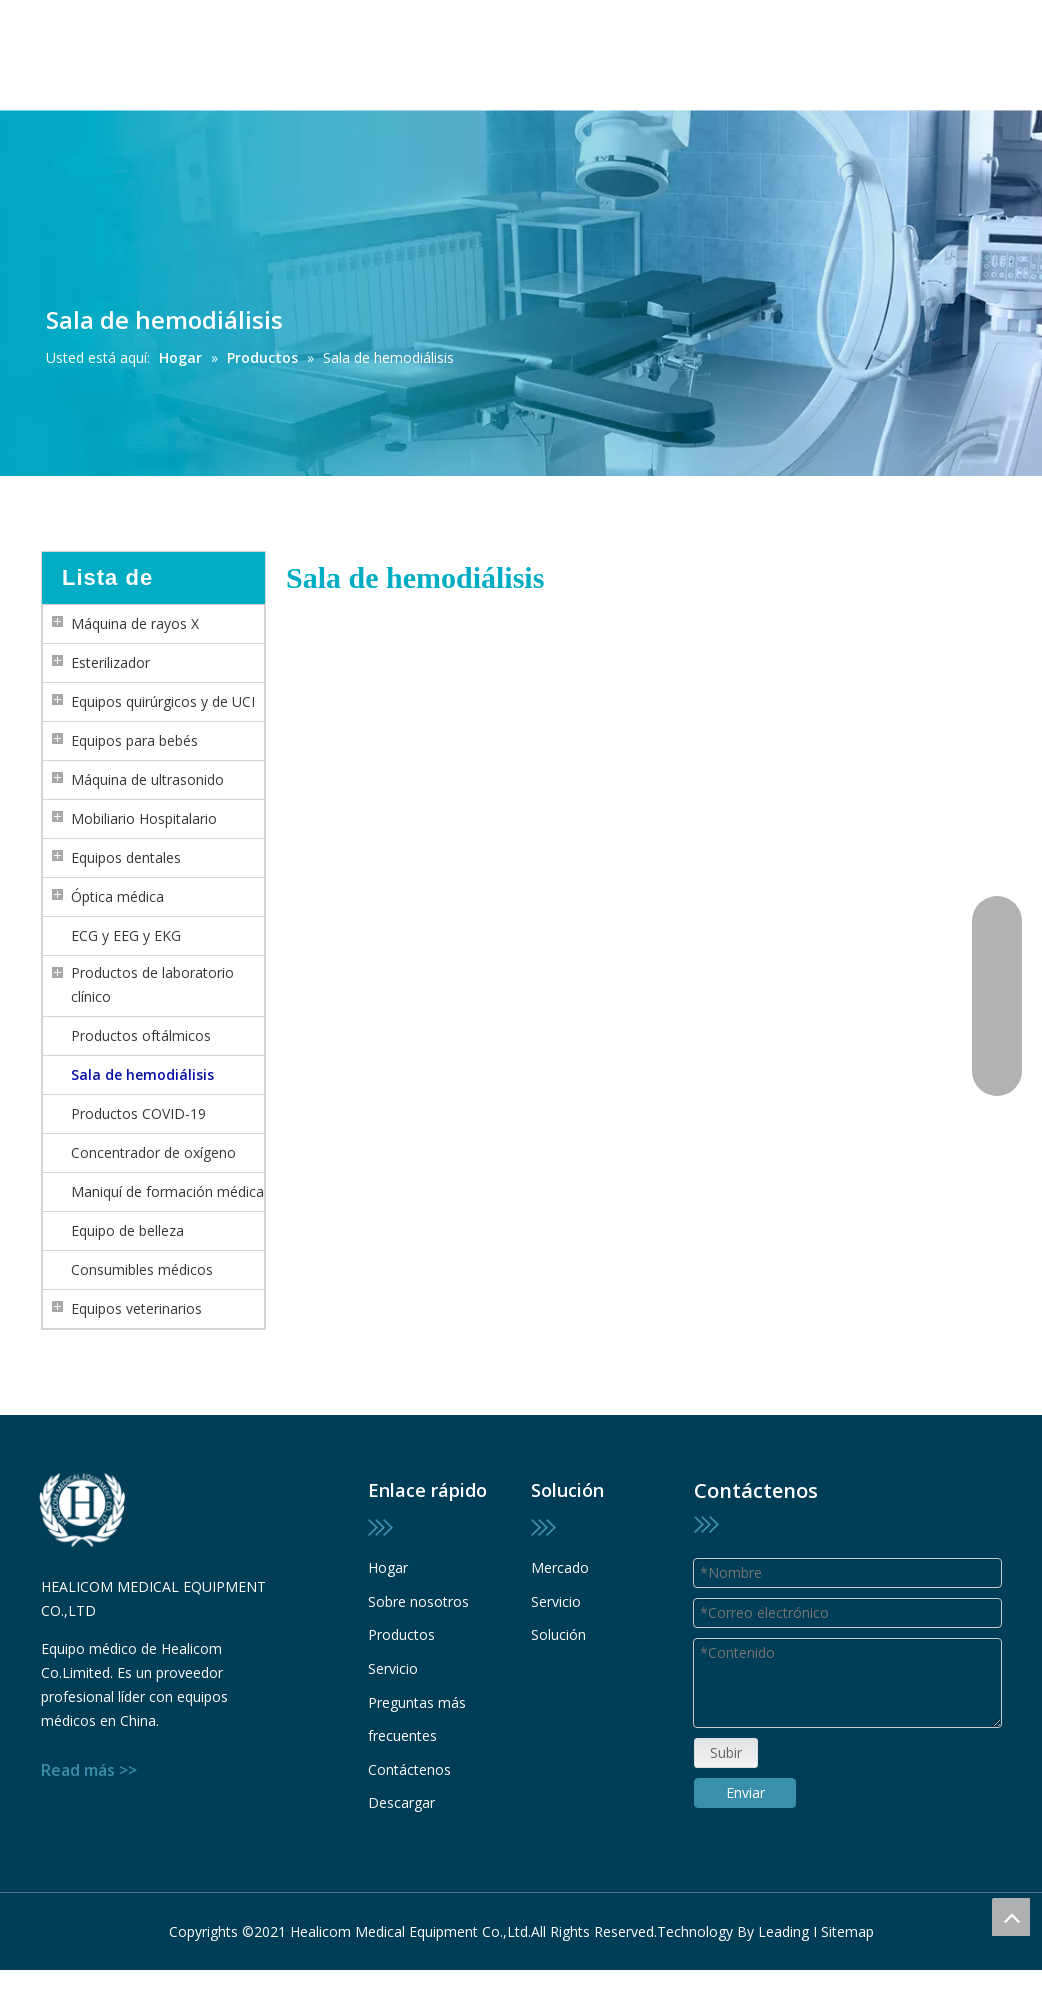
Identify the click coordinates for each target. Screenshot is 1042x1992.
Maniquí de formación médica (167, 1191)
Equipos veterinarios (136, 1308)
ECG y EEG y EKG (126, 935)
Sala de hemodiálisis (142, 1074)
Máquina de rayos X (135, 623)
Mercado (560, 1567)
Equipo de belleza (127, 1230)
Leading (783, 1913)
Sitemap (847, 1913)
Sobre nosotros (418, 1601)
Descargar (401, 1802)
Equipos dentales (126, 857)
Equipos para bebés (134, 740)
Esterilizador (110, 662)
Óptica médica (117, 896)
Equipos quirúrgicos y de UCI (163, 701)
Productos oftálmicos (141, 1035)
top (1011, 1917)
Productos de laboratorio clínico (152, 984)
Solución (558, 1634)
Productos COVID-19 (138, 1113)
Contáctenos (409, 1769)
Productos (401, 1634)
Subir (725, 1688)
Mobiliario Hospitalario (144, 818)
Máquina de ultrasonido (147, 779)
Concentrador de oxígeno (153, 1152)
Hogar (388, 1567)
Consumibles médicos (142, 1269)
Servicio (393, 1668)
